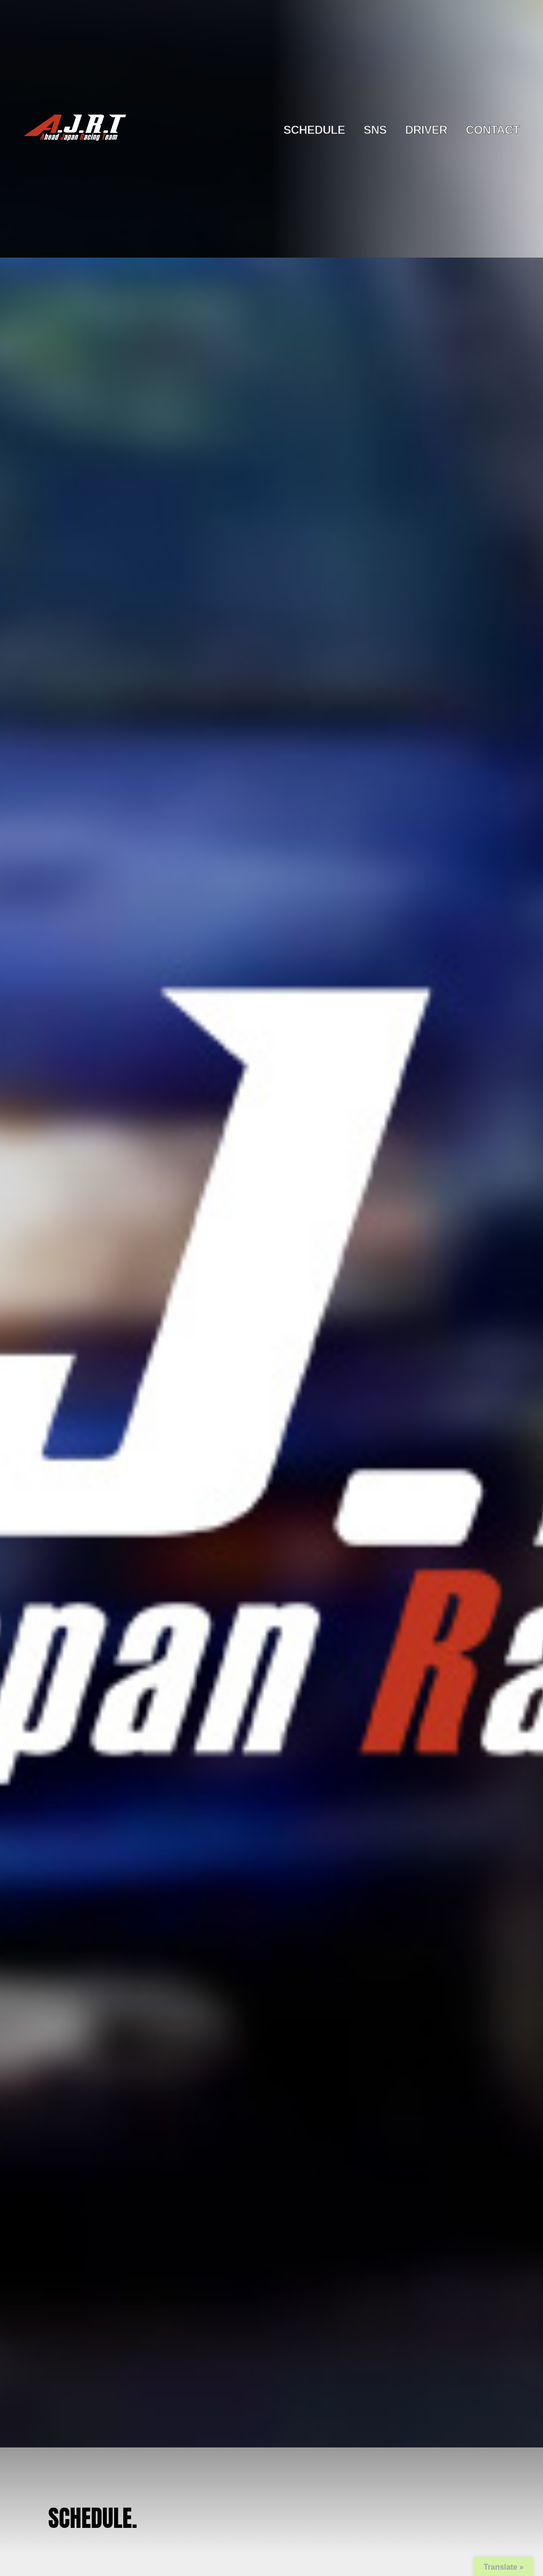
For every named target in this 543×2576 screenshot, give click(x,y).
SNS (375, 129)
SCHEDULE (314, 129)
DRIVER (426, 129)
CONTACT (492, 129)
